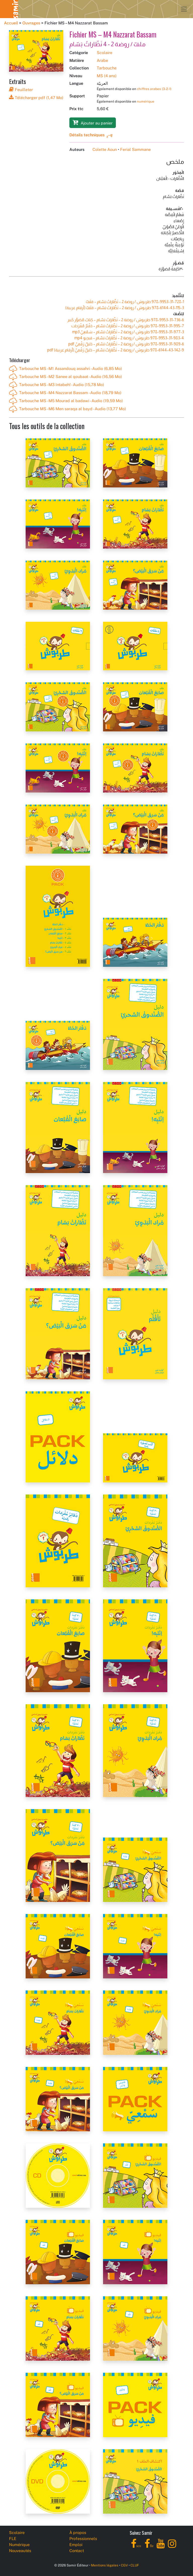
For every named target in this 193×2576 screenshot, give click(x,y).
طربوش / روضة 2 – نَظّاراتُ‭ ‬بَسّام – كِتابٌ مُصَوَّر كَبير (125, 320)
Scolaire (104, 52)
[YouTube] (161, 2546)
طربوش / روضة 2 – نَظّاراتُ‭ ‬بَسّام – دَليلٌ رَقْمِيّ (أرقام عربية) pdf (115, 350)
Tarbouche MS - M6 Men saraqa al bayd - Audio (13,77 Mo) (67, 409)
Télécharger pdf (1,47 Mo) (36, 97)
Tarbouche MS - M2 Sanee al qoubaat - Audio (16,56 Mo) (65, 377)
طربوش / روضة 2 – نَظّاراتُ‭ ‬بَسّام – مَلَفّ (135, 302)
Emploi (75, 2544)
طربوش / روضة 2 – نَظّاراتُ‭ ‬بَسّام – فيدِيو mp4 (129, 338)
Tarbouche (107, 68)
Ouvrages (31, 23)
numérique (145, 101)
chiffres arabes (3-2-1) (154, 89)
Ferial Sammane (135, 149)
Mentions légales (104, 2565)
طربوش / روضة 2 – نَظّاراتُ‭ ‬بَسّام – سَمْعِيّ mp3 (128, 332)
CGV (124, 2565)
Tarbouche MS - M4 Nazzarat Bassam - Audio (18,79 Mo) (65, 393)
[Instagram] (172, 2546)
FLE (12, 2538)
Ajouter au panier (93, 122)
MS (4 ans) (107, 75)
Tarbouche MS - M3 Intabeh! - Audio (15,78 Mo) (56, 385)
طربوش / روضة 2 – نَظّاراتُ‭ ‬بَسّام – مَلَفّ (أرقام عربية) (124, 308)
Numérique (19, 2544)
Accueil (11, 23)
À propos (77, 2532)
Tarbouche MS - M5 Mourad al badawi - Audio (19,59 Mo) (66, 401)
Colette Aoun (104, 149)
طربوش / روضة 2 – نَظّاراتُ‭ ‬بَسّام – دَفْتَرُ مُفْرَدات (127, 326)
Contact (76, 2550)
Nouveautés (20, 2550)
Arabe (102, 60)
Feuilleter (21, 89)
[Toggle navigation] (184, 9)
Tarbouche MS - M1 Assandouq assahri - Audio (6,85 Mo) (65, 369)
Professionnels (83, 2538)
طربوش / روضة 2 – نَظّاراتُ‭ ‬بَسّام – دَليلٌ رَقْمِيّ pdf (126, 344)
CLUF (134, 2565)
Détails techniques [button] (87, 135)
